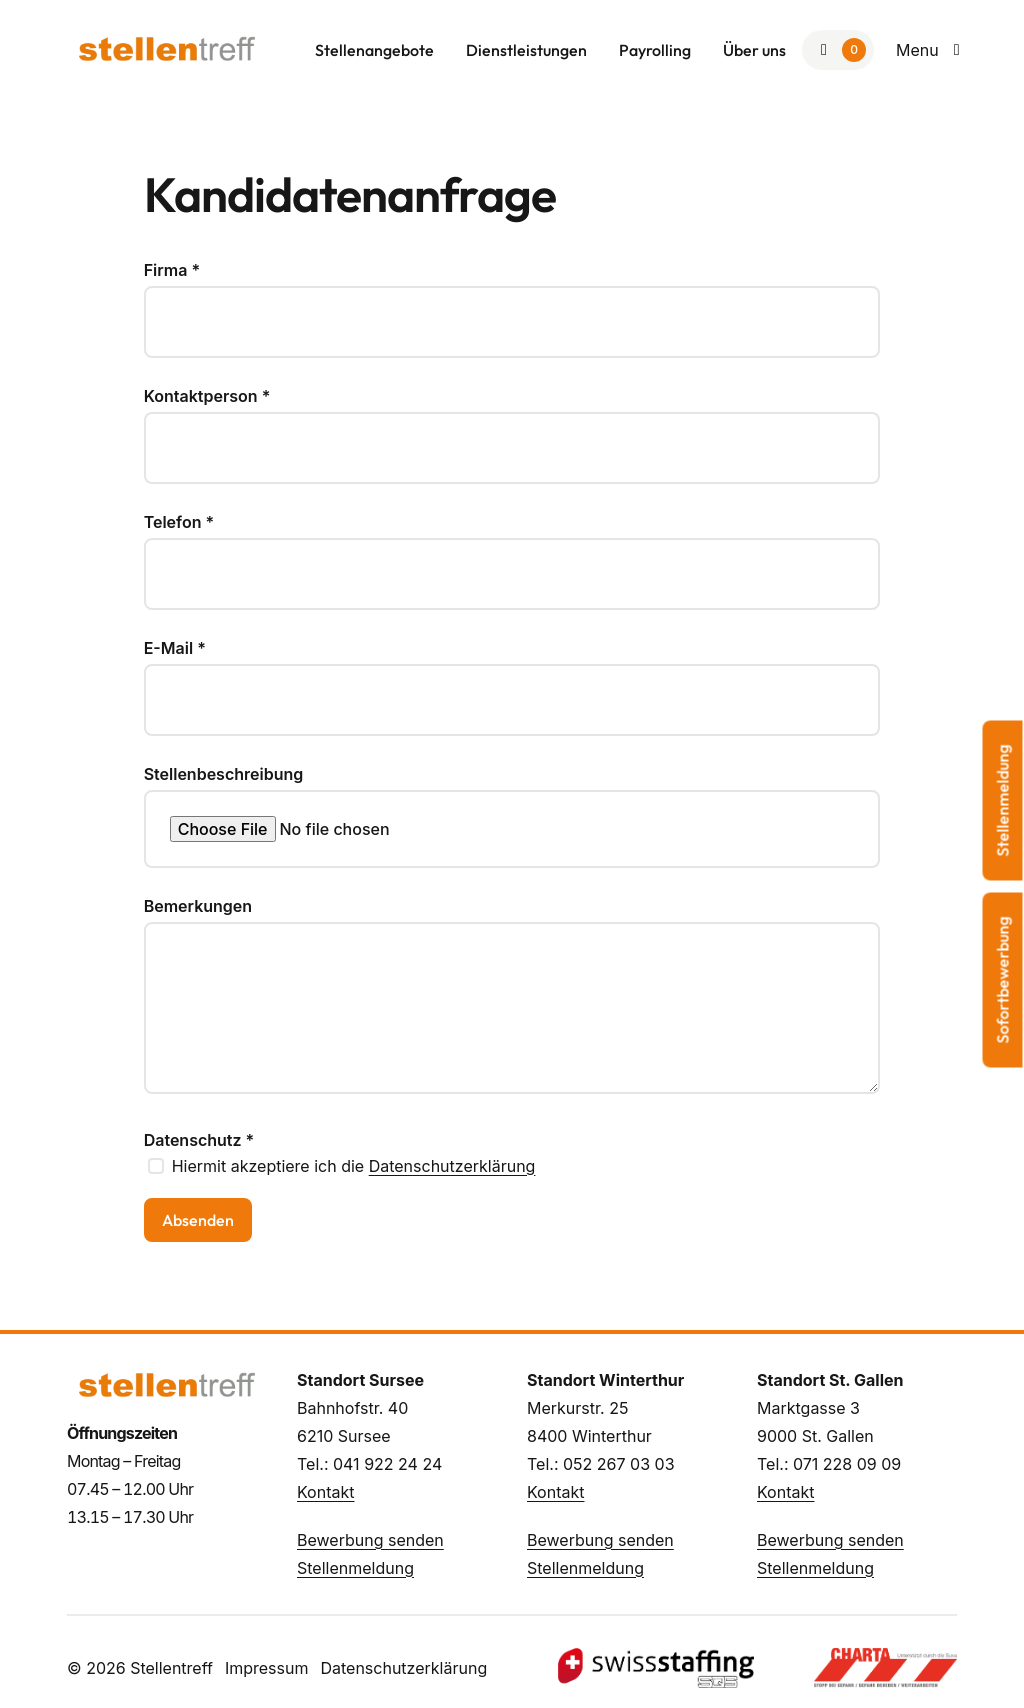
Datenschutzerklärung (452, 1166)
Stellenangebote (374, 50)
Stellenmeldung (355, 1568)
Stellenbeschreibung (224, 774)
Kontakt (325, 1492)
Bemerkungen (198, 906)
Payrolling (655, 50)
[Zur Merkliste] (838, 50)
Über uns (754, 50)
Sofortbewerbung (1003, 980)
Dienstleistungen (526, 50)
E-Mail (175, 648)
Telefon (179, 522)
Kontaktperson (207, 396)
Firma (172, 270)
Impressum (267, 1668)
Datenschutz (199, 1140)
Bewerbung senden (370, 1540)
